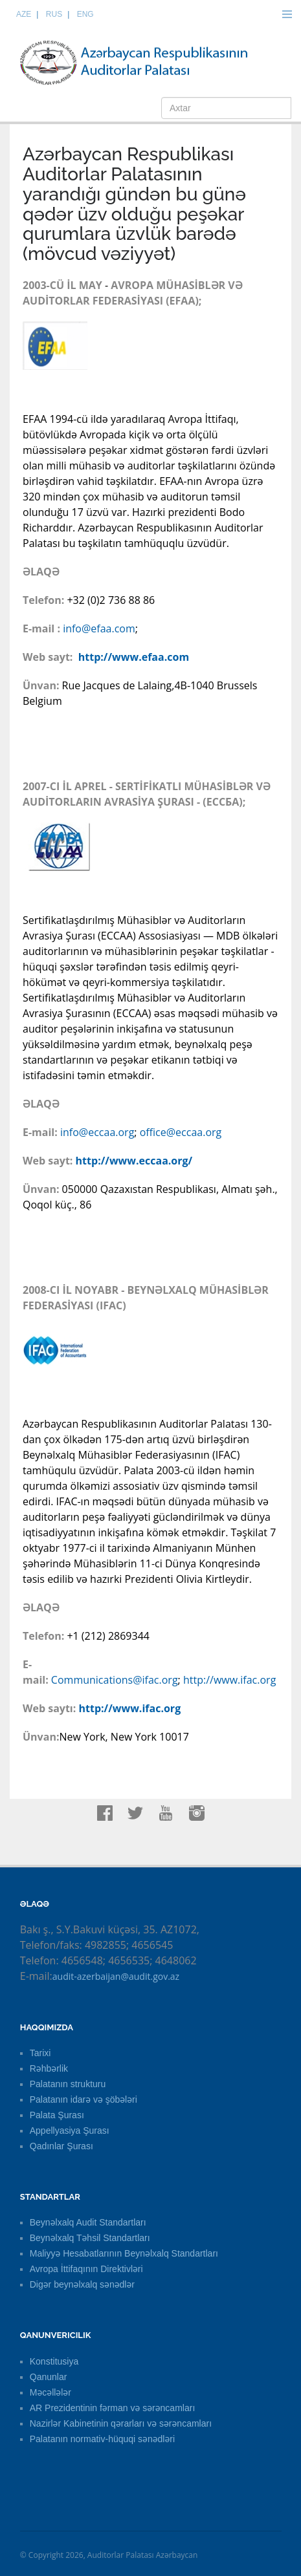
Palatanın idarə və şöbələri (83, 2099)
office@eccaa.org (181, 1132)
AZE (23, 14)
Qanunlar (48, 2377)
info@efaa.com (99, 628)
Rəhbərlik (49, 2068)
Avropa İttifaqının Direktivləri (86, 2269)
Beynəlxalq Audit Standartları (88, 2222)
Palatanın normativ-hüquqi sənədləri (102, 2439)
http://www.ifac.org (229, 1680)
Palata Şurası (57, 2115)
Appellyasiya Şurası (69, 2130)
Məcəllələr (50, 2392)
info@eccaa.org (97, 1132)
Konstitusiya (54, 2361)
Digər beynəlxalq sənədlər (82, 2284)
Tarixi (40, 2053)
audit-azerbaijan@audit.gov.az (115, 1976)
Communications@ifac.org (114, 1680)
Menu (287, 14)
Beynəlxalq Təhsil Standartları (90, 2238)
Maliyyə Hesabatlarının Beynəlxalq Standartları (124, 2253)
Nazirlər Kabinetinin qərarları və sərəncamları (121, 2423)
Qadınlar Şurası (61, 2146)
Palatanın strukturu (68, 2084)
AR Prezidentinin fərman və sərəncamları (112, 2408)
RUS (54, 14)
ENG (85, 14)
